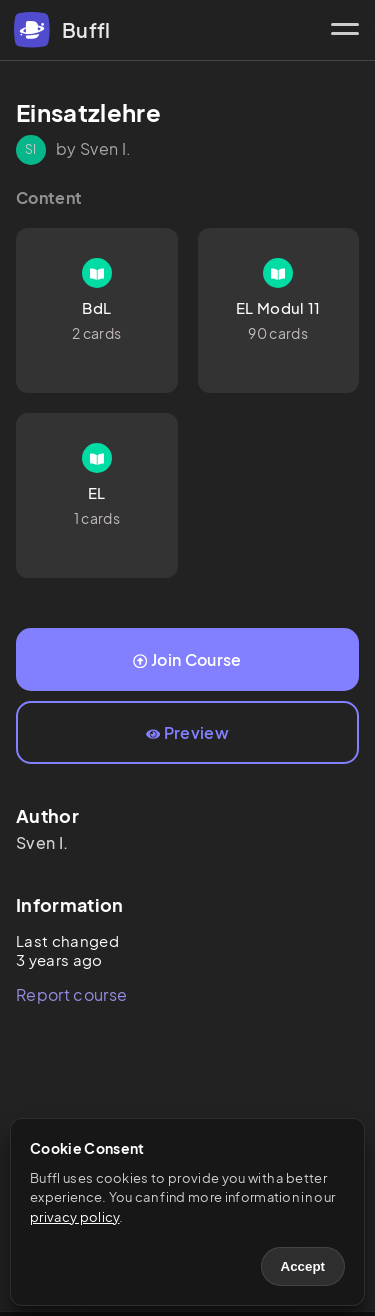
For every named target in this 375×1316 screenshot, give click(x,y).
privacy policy (74, 1217)
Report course (71, 994)
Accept (303, 1266)
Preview (187, 732)
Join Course (187, 659)
